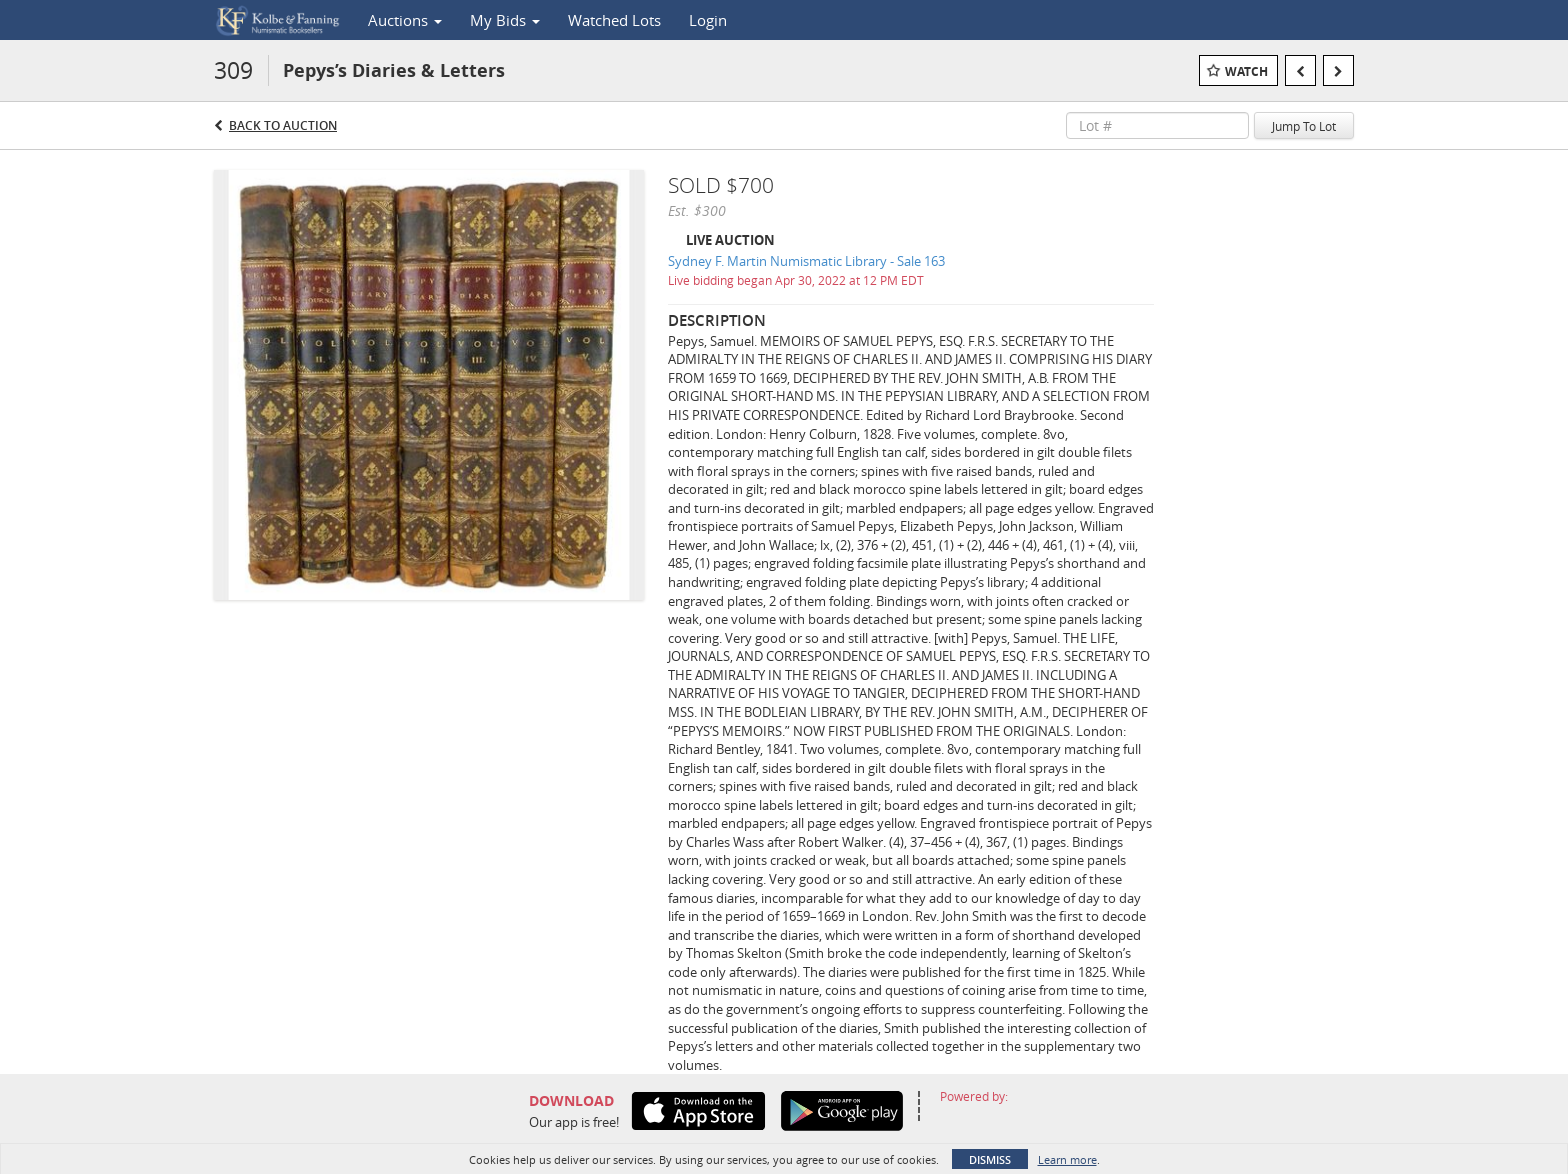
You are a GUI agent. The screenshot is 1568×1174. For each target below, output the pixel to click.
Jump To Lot (1304, 126)
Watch (1246, 71)
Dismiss (990, 1159)
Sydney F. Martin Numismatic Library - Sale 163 (806, 261)
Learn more (1067, 1159)
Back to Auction (283, 125)
